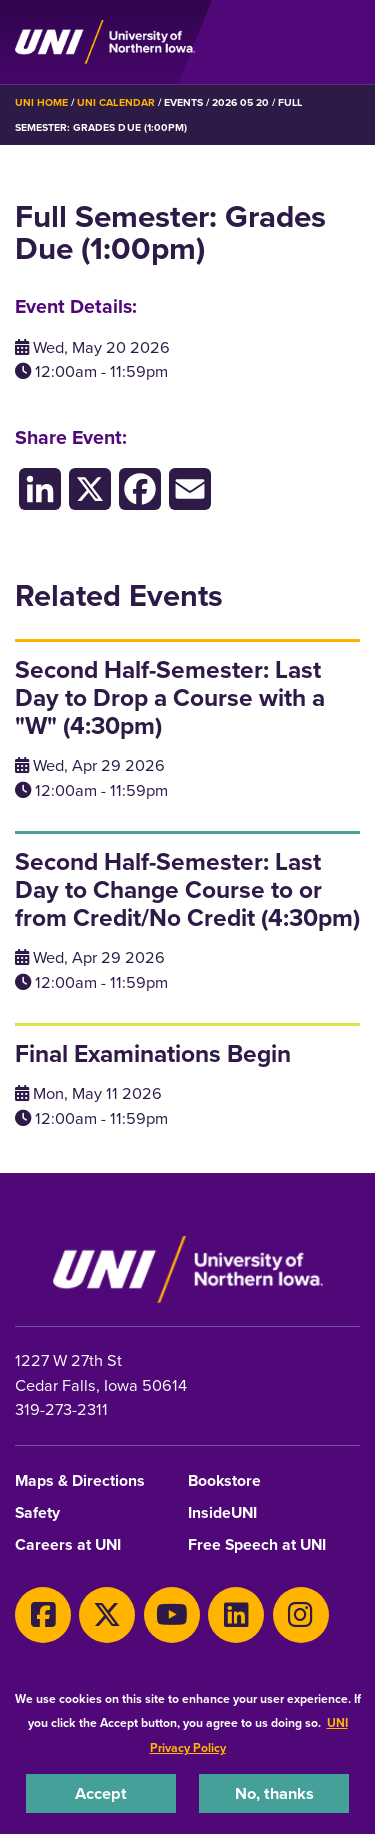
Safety (37, 1513)
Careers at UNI (68, 1545)
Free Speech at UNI (257, 1545)
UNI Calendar (115, 102)
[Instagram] (301, 1615)
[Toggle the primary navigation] (344, 42)
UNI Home (41, 102)
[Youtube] (172, 1615)
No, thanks (274, 1793)
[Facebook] (140, 488)
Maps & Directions (80, 1481)
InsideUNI (222, 1513)
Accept (101, 1793)
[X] (107, 1615)
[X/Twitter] (90, 488)
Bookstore (224, 1481)
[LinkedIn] (40, 488)
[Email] (190, 488)
